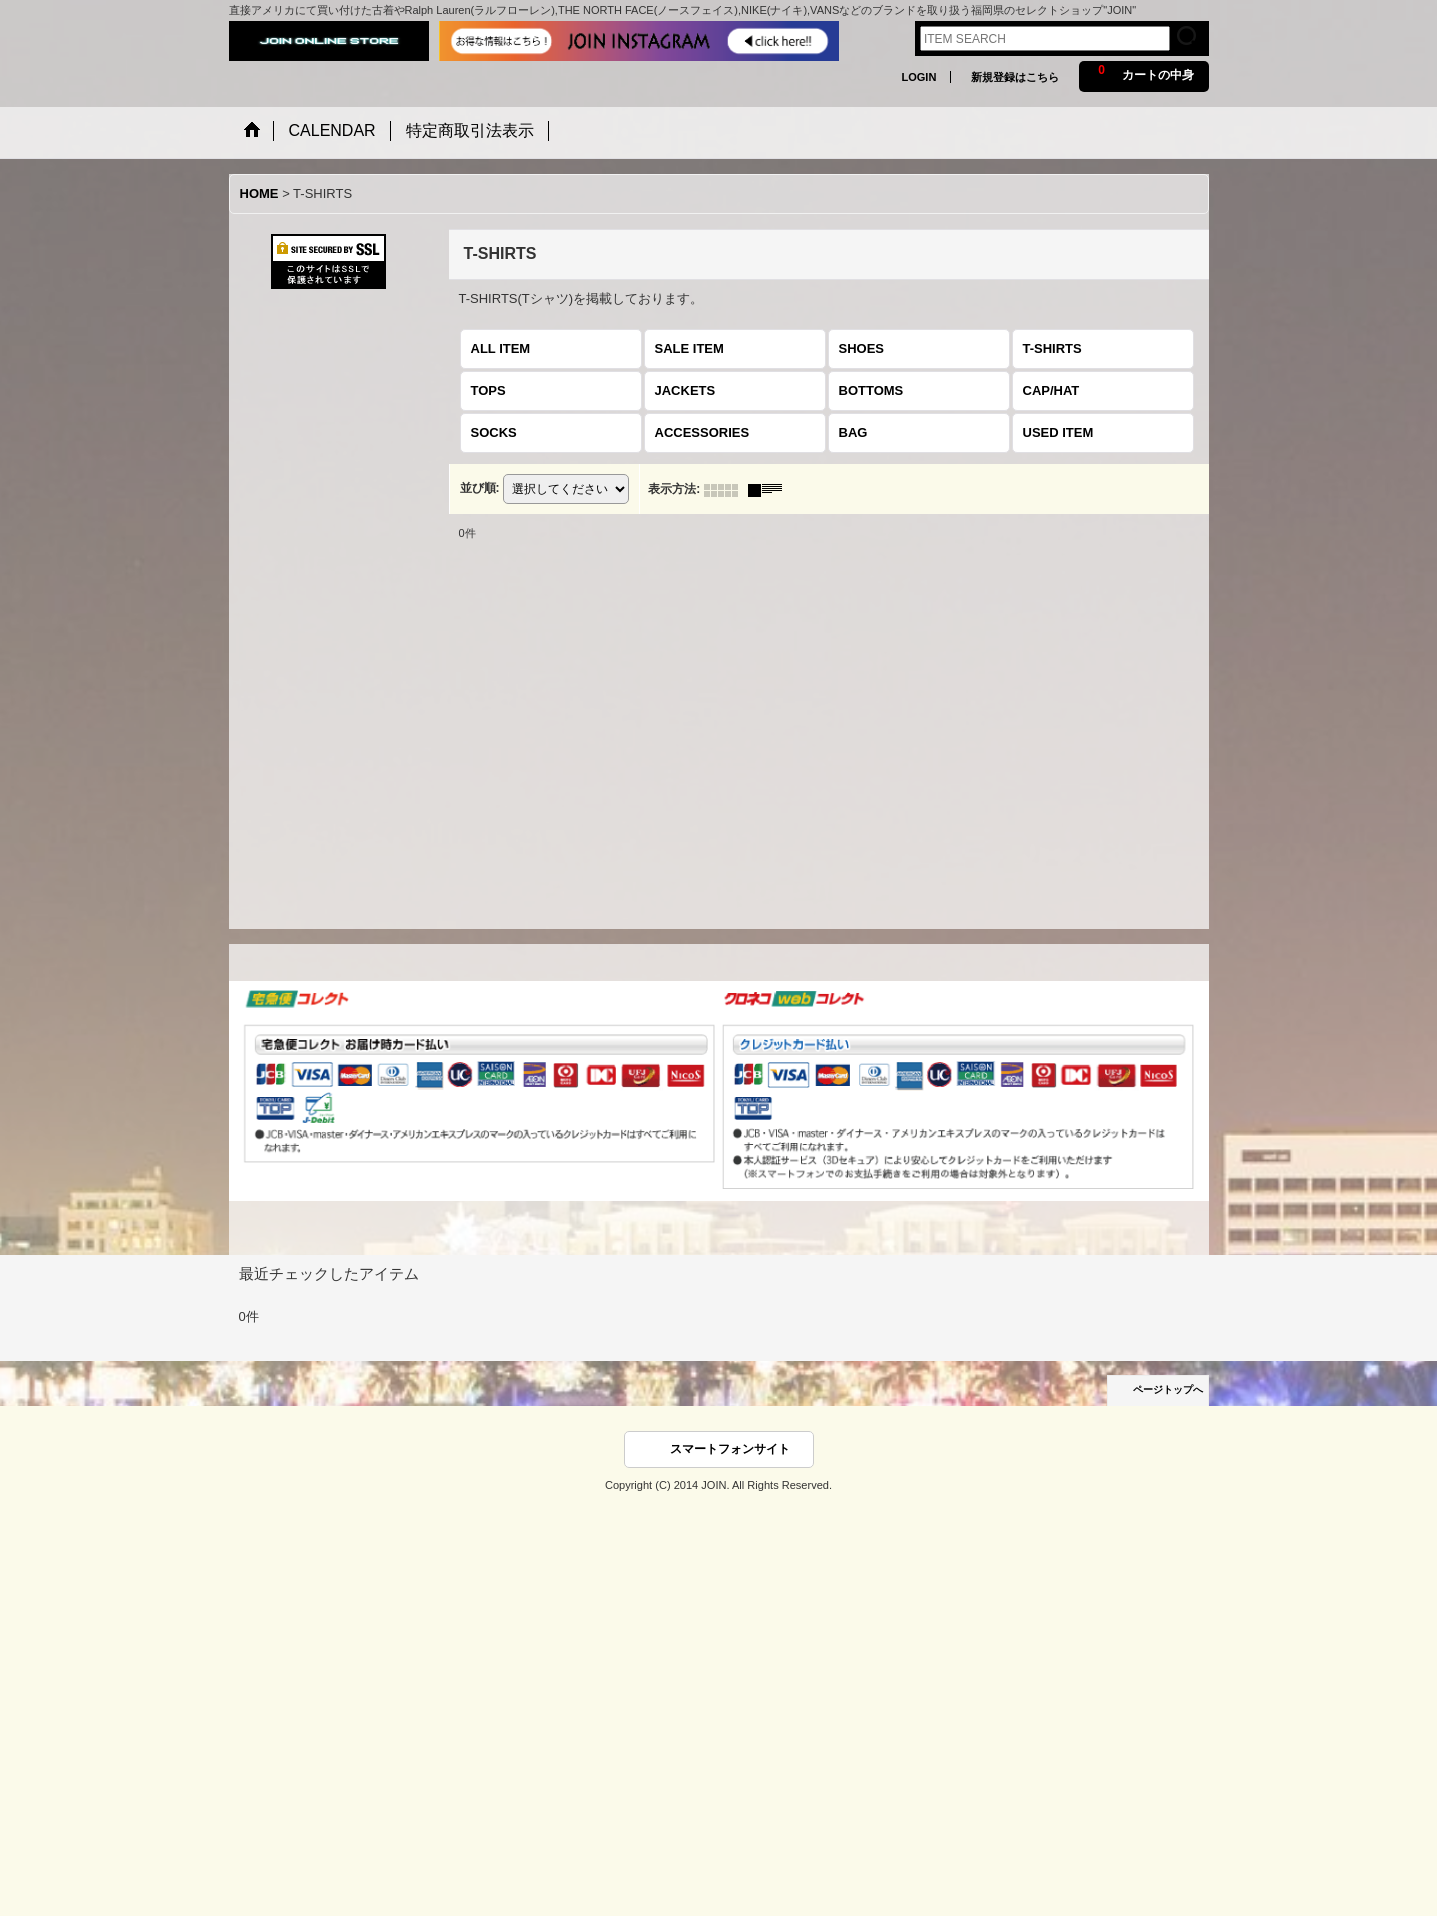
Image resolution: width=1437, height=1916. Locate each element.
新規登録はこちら (1015, 77)
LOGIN (918, 77)
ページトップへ (1168, 1389)
